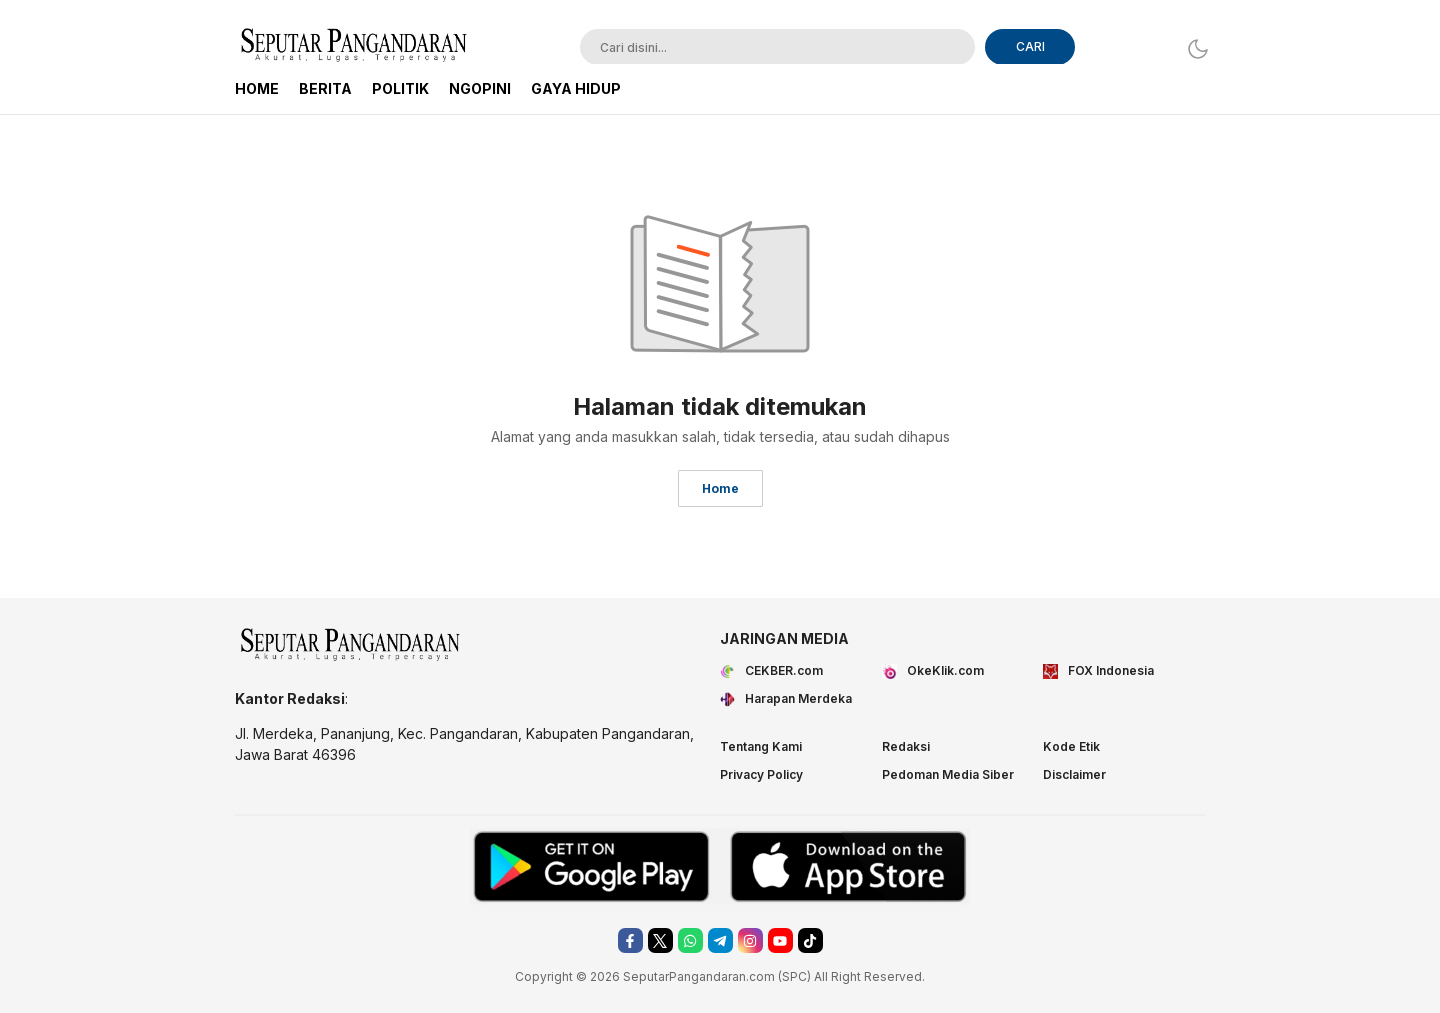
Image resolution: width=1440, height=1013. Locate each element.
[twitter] (660, 940)
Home (720, 488)
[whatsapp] (690, 940)
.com (760, 976)
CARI (1030, 46)
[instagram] (750, 940)
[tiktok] (810, 940)
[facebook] (630, 940)
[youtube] (780, 940)
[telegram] (720, 940)
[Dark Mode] (1192, 48)
